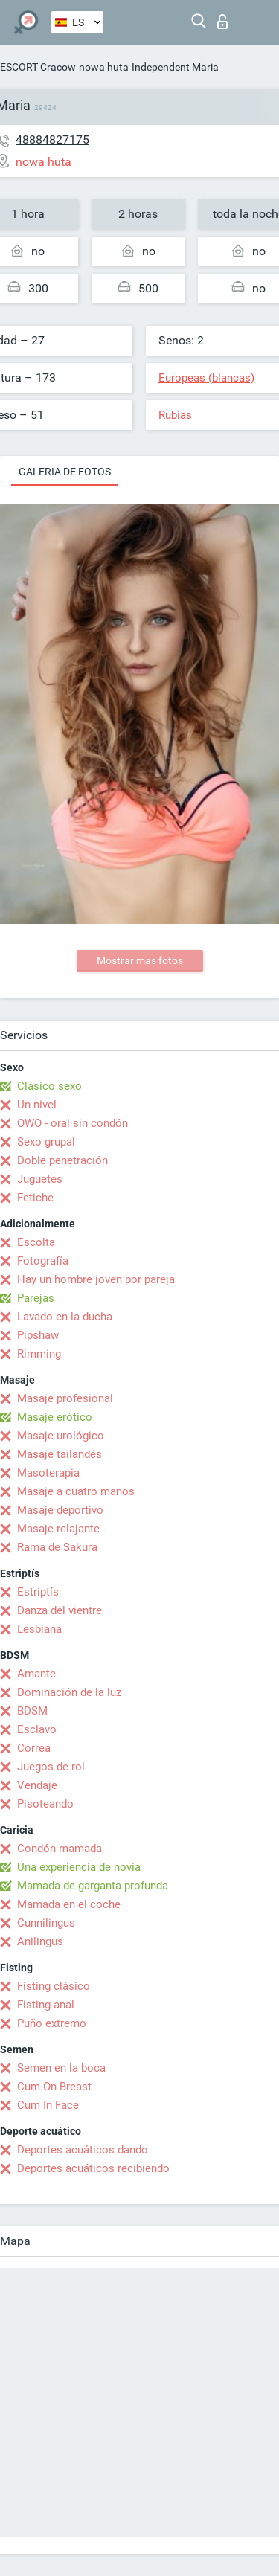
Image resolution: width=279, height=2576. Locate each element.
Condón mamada (59, 1848)
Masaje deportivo (60, 1510)
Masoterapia (48, 1473)
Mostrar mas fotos (140, 960)
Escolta (36, 1242)
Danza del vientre (59, 1610)
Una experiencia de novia (79, 1867)
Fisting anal (45, 2004)
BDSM (32, 1711)
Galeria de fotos (65, 472)
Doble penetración (62, 1160)
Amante (36, 1673)
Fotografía (42, 1261)
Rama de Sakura (57, 1547)
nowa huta (104, 67)
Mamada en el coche (69, 1904)
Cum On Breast (54, 2086)
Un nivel (37, 1104)
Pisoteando (45, 1804)
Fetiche (35, 1197)
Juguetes (39, 1179)
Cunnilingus (46, 1923)
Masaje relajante (58, 1528)
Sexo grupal (46, 1142)
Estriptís (38, 1592)
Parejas (35, 1298)
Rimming (39, 1354)
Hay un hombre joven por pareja (96, 1279)
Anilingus (40, 1941)
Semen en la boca (61, 2068)
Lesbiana (39, 1629)
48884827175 (52, 139)
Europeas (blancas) (206, 378)
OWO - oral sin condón (72, 1123)
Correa (34, 1748)
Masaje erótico (54, 1417)
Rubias (175, 415)
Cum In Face (48, 2105)
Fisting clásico (53, 1986)
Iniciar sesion (222, 21)
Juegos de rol (51, 1766)
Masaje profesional (65, 1398)
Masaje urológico (60, 1435)
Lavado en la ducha (64, 1316)
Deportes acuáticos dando (82, 2149)
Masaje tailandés (59, 1454)
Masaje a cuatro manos (76, 1491)
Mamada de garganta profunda (92, 1885)
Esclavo (37, 1729)
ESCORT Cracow (38, 67)
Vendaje (37, 1785)
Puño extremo (51, 2023)
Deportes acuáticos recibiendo (93, 2168)
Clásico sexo (49, 1086)
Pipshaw (38, 1335)
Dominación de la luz (69, 1692)
